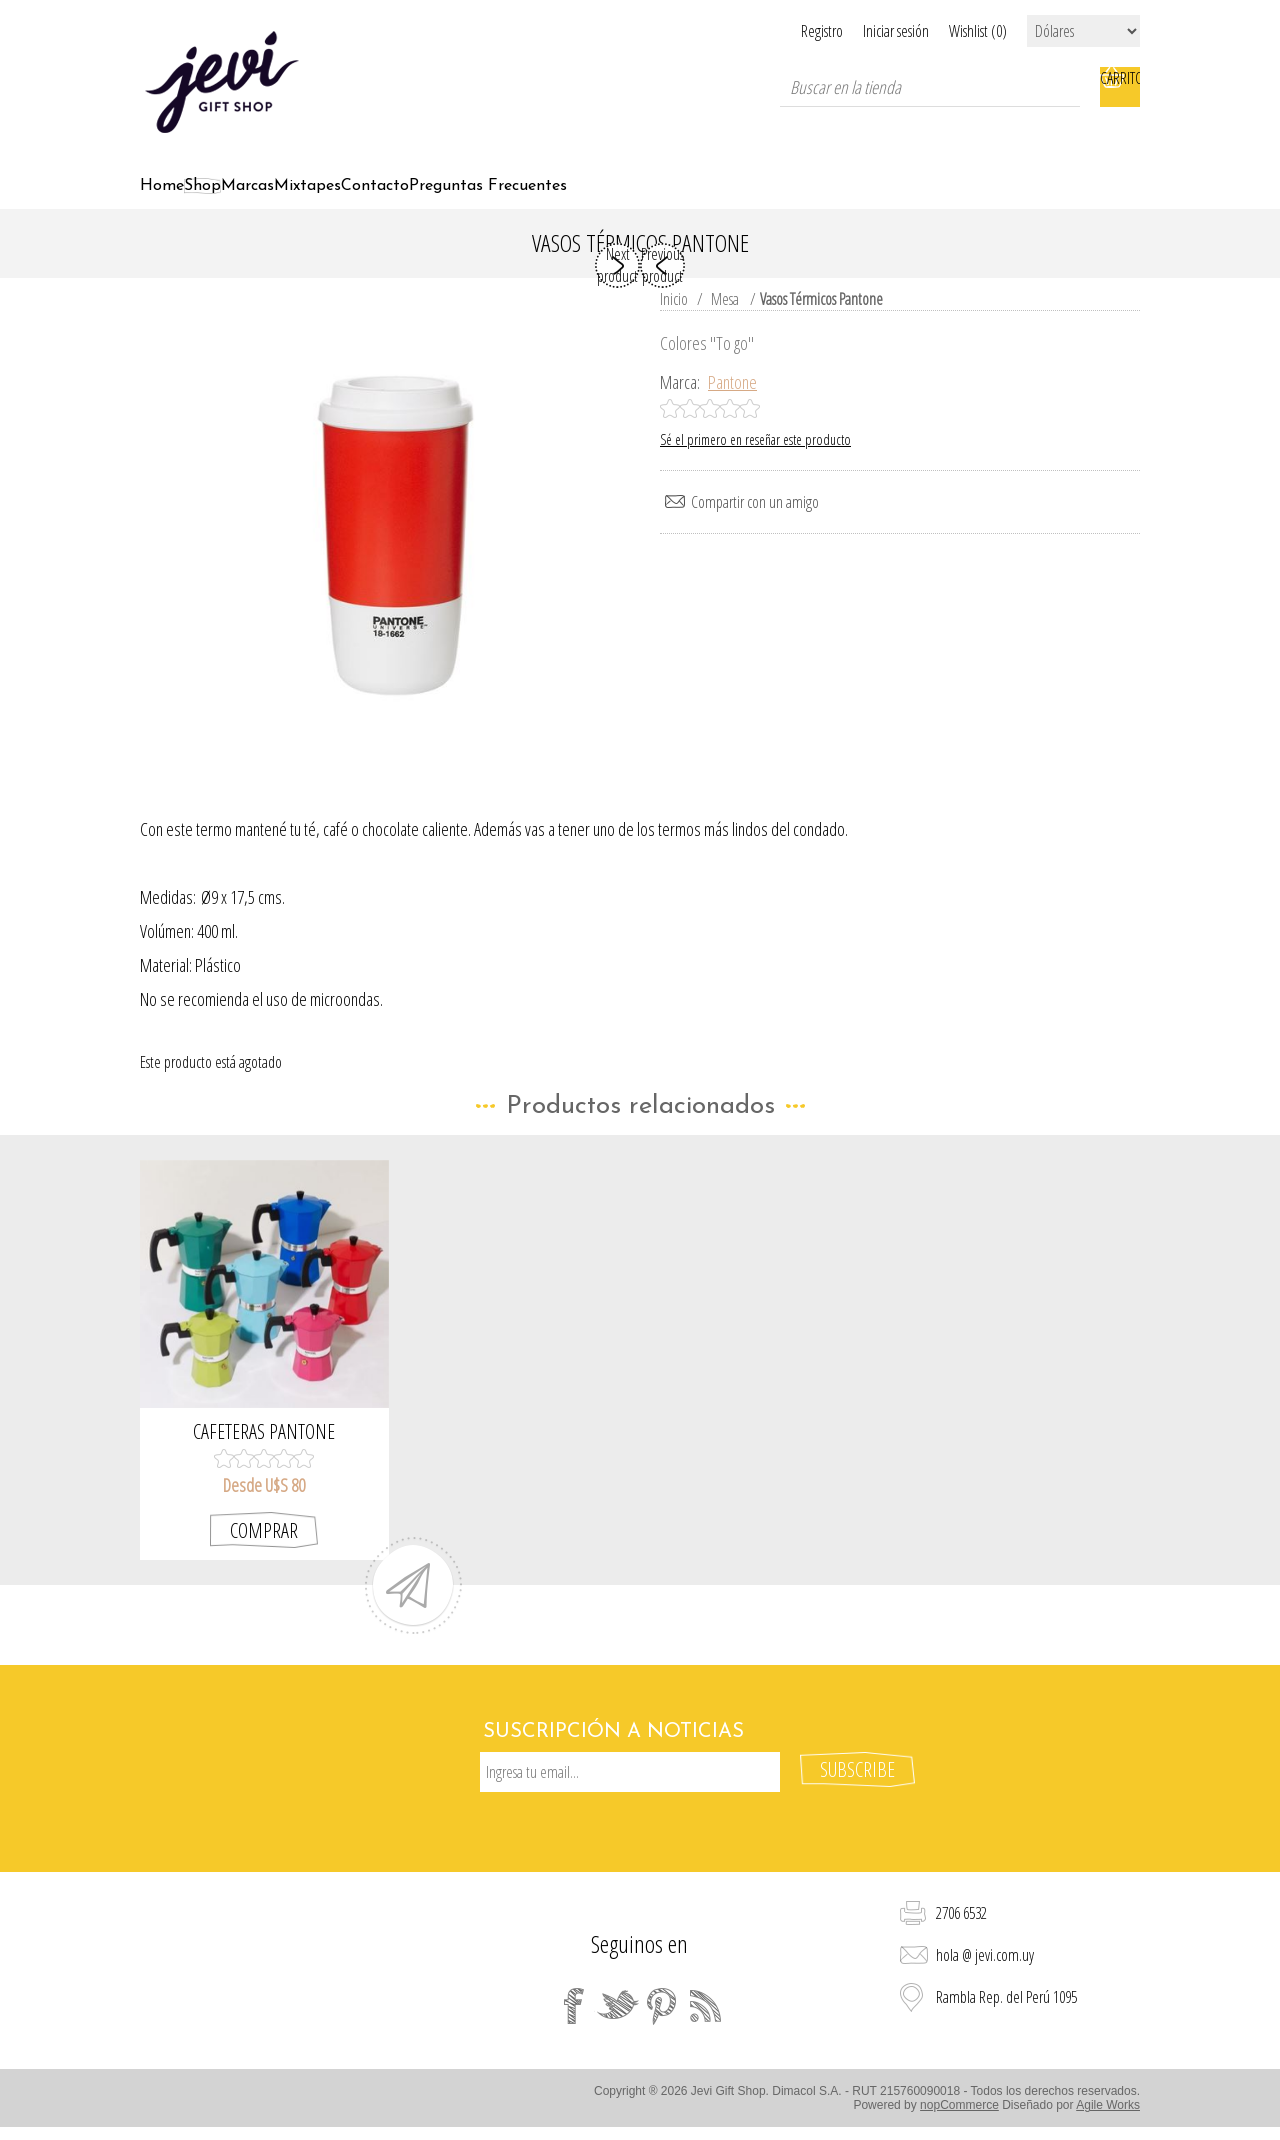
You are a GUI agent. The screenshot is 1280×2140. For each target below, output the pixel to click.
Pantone (732, 405)
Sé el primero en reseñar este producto (755, 462)
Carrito (1120, 87)
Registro (772, 31)
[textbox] (930, 87)
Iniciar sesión (871, 31)
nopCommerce (959, 2108)
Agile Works (1108, 2108)
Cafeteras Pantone (264, 1455)
